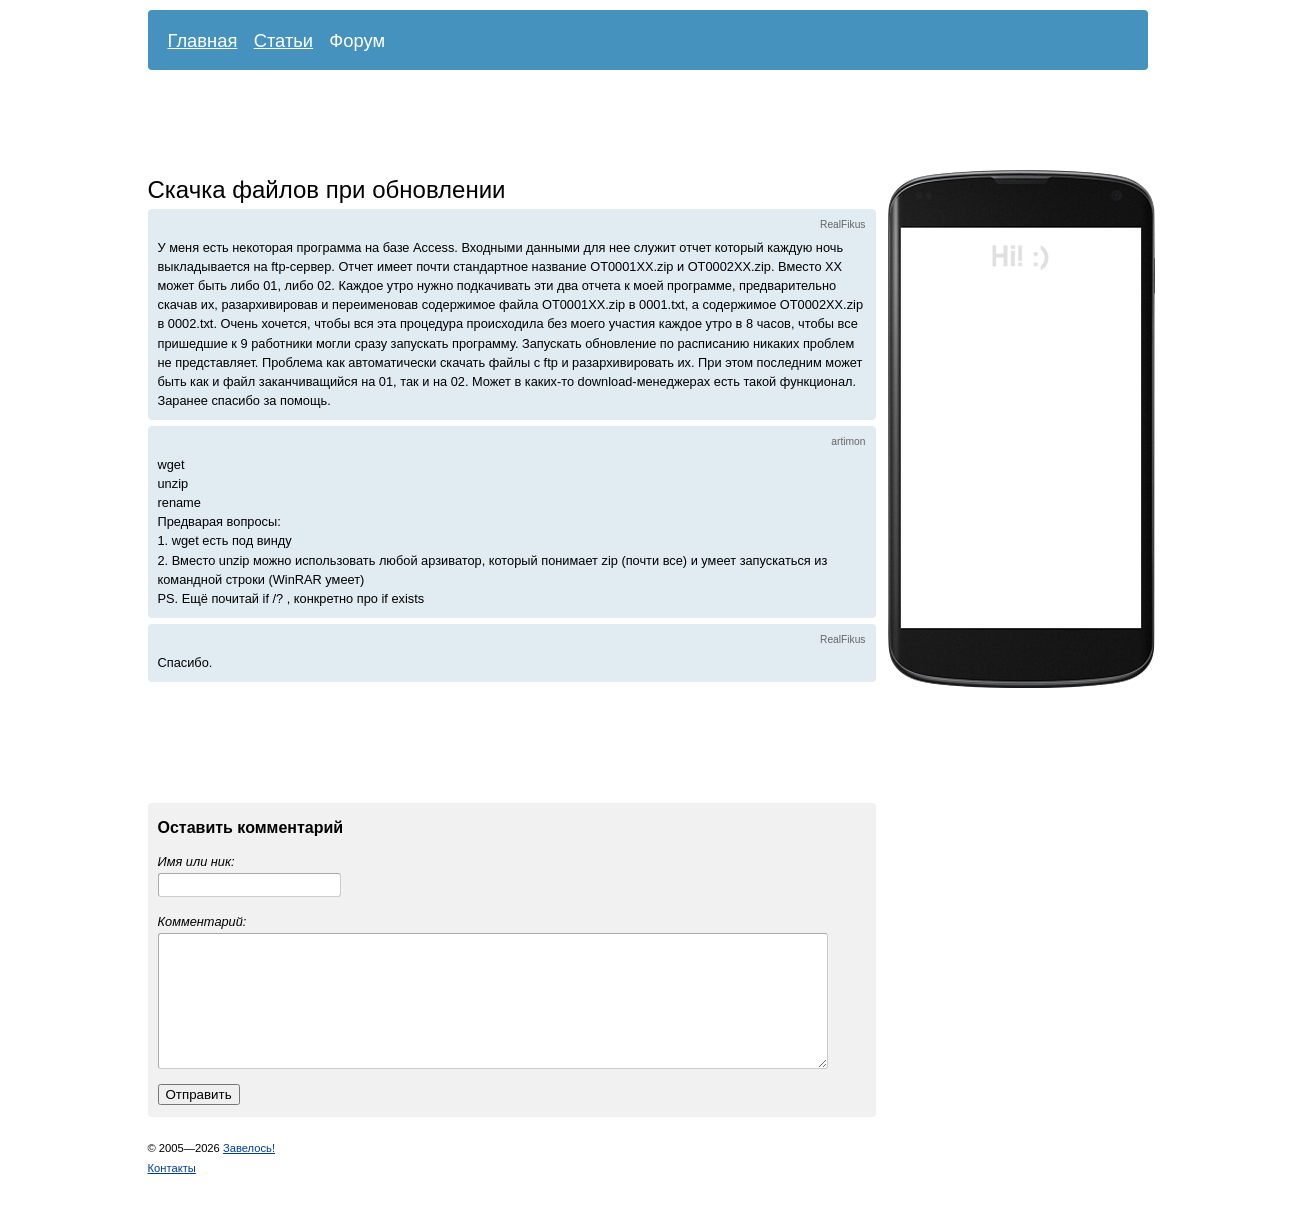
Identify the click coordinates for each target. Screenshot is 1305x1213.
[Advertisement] (633, 125)
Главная (203, 40)
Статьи (284, 40)
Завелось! (249, 1172)
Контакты (172, 1192)
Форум (357, 40)
